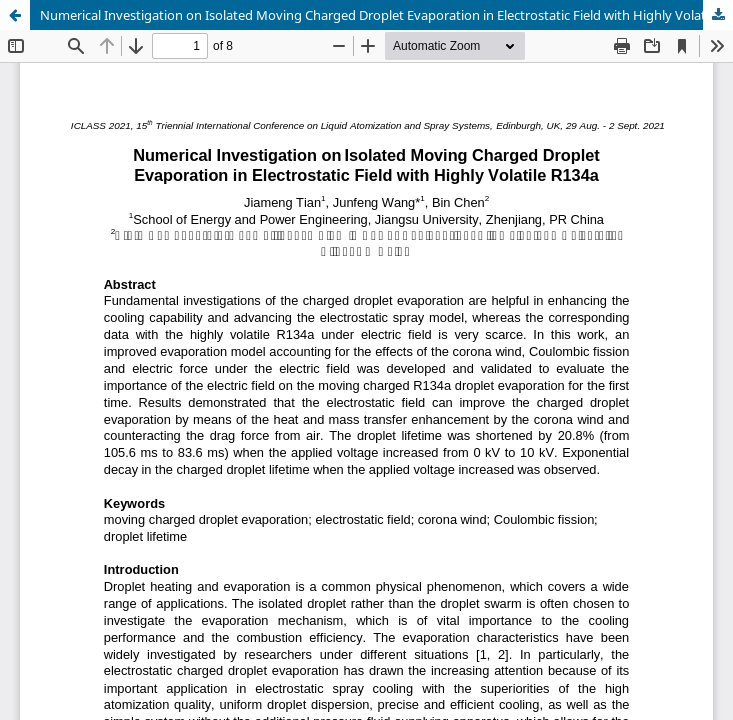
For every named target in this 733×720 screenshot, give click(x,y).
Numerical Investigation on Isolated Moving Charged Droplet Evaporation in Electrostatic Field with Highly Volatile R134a (386, 15)
